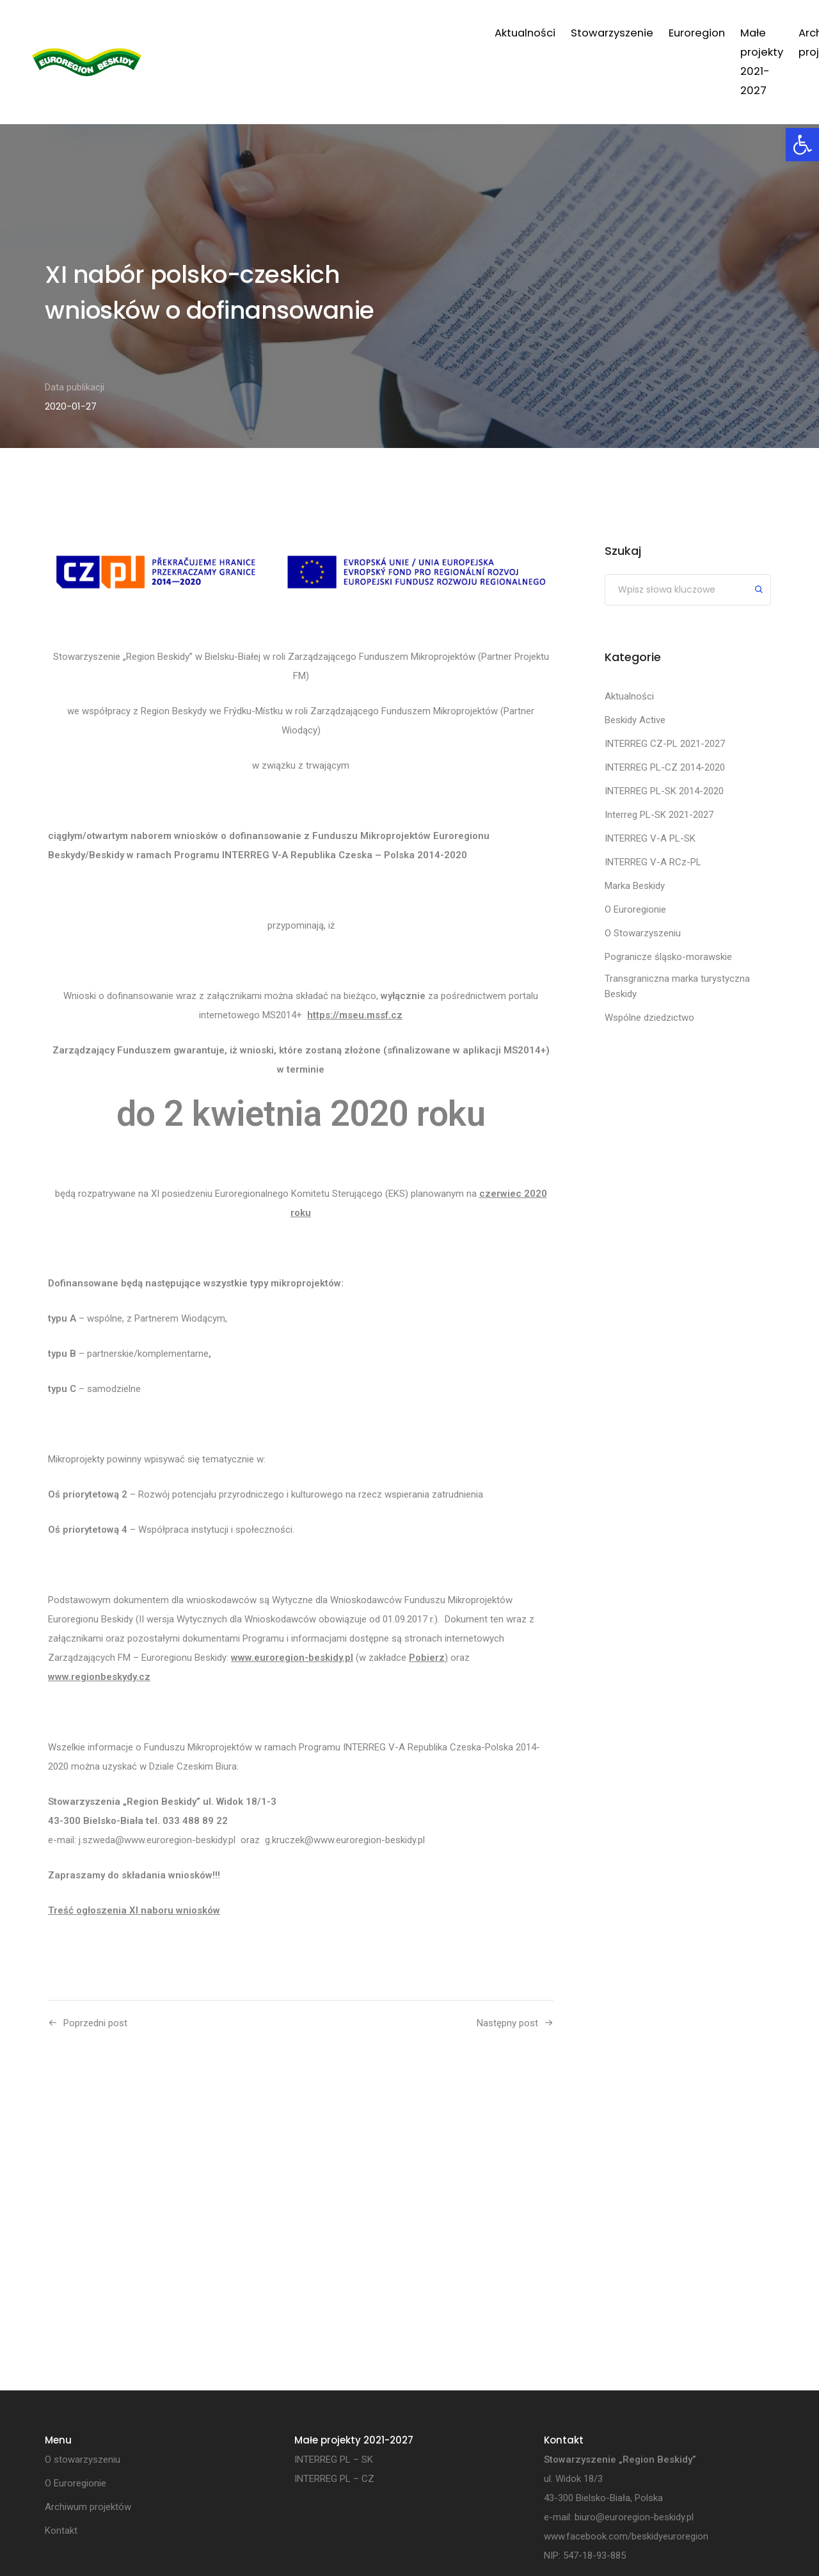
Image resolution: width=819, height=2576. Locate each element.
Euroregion (412, 33)
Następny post (507, 2023)
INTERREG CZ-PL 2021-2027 (665, 743)
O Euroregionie (635, 909)
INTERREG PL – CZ (334, 2479)
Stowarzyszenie (327, 33)
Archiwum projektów (654, 33)
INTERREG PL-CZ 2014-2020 (665, 767)
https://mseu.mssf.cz (354, 1015)
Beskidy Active (635, 720)
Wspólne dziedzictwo (649, 1017)
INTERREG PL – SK (333, 2460)
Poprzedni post (95, 2023)
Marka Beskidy (635, 886)
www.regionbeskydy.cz (99, 1677)
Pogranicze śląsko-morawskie (668, 957)
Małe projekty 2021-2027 (520, 33)
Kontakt (744, 33)
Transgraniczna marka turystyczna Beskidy (677, 986)
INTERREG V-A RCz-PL (653, 862)
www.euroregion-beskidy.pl (292, 1657)
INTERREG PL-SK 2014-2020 (664, 791)
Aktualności (240, 33)
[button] (802, 144)
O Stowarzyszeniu (643, 933)
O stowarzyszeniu (82, 2460)
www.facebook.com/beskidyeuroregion (626, 2537)
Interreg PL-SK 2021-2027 (659, 814)
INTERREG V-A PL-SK (650, 838)
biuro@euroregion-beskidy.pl (634, 2518)
